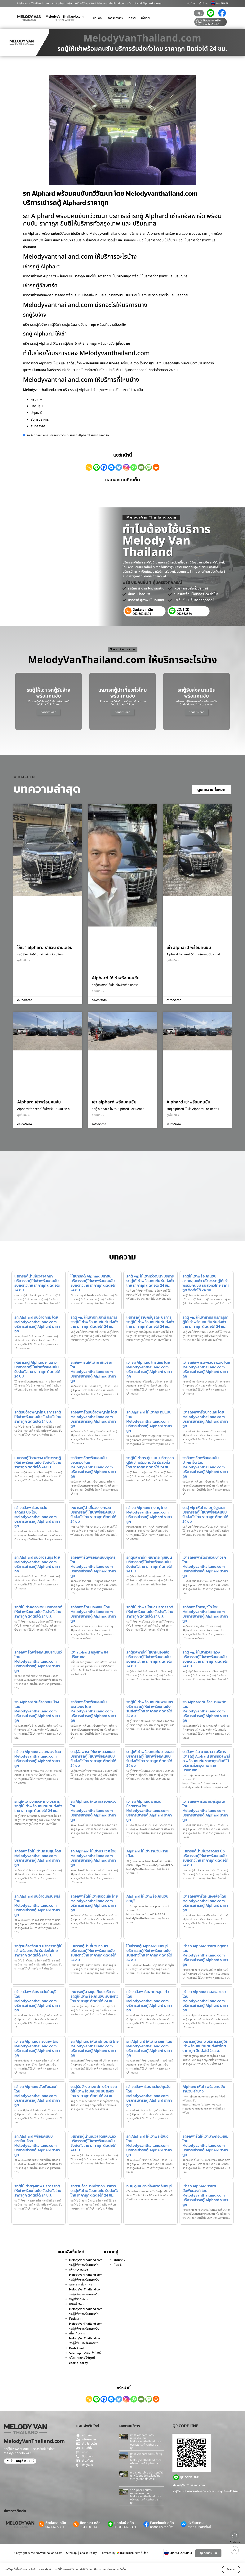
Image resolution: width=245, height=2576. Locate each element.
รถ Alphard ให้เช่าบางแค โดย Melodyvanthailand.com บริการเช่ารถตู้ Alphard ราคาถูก (149, 2048)
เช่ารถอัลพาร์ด (100, 435)
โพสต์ (118, 2265)
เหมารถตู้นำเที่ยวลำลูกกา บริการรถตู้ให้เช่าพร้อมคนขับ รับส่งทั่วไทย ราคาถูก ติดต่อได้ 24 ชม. (37, 1283)
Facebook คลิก (162, 2523)
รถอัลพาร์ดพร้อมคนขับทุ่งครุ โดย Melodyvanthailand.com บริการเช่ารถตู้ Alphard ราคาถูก (93, 1566)
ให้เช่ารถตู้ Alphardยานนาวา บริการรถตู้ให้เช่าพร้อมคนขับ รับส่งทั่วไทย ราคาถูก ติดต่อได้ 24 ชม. (37, 1369)
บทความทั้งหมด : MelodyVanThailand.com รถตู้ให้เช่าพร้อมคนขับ (85, 2289)
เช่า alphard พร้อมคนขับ (189, 947)
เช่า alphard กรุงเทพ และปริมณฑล (90, 1654)
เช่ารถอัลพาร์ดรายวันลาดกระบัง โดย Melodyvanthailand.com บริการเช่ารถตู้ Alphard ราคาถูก (37, 1517)
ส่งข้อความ (196, 2523)
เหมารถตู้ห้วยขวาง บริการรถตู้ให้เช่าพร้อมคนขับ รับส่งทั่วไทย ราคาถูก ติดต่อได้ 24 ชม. (37, 1462)
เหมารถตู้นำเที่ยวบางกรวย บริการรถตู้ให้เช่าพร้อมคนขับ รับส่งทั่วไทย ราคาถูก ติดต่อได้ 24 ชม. (93, 1514)
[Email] (141, 467)
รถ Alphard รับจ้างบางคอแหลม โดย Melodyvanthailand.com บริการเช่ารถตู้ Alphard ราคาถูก (146, 2496)
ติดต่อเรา (191, 4)
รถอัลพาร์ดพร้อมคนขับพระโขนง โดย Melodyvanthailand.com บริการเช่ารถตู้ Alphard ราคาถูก (93, 1711)
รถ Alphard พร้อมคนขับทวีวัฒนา (48, 435)
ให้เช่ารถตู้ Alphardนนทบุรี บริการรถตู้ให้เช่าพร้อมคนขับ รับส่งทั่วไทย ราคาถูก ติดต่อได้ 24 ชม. (149, 1953)
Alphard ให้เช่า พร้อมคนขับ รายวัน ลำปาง (203, 2089)
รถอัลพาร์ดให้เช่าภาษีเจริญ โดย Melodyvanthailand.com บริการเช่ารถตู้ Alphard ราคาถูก (93, 1372)
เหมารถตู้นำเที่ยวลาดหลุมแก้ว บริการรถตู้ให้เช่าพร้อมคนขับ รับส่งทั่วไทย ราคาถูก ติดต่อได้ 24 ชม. (93, 2143)
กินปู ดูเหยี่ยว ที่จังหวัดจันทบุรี (149, 2186)
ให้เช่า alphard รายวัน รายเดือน (45, 947)
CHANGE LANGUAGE (181, 2553)
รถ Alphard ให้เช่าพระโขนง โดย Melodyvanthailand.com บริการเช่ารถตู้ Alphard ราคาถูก (149, 2145)
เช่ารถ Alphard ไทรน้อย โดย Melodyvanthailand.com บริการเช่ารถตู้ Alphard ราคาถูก (149, 1369)
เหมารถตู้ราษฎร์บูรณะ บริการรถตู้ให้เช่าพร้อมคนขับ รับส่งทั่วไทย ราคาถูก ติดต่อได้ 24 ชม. (150, 1321)
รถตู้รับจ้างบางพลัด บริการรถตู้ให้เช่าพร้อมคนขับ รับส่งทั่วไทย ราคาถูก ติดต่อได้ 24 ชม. (93, 2091)
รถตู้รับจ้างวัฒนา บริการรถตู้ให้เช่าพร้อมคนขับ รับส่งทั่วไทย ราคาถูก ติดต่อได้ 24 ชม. (38, 1950)
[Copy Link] (89, 467)
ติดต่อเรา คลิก (212, 20)
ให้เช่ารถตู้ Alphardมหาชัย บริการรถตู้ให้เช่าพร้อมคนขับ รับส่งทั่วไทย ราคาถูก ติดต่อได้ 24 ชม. (93, 1283)
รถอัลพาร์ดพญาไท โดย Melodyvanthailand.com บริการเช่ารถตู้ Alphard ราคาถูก (205, 1614)
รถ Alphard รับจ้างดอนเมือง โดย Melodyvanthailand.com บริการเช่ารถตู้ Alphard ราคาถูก (37, 1711)
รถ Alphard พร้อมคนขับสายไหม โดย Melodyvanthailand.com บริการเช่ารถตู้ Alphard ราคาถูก (37, 2145)
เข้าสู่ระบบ (203, 4)
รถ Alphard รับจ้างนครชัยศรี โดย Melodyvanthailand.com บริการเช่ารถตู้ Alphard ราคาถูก (37, 1905)
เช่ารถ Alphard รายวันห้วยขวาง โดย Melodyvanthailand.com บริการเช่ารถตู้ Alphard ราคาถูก (149, 1810)
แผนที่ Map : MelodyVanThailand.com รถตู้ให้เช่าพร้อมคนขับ (85, 2309)
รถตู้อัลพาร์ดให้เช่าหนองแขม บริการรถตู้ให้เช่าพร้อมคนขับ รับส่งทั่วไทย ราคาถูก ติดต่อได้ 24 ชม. (93, 1758)
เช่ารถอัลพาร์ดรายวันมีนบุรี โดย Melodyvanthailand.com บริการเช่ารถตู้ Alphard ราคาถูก (37, 2001)
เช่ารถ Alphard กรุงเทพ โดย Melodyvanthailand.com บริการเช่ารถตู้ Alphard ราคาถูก (37, 2048)
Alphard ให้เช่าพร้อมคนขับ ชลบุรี (147, 1898)
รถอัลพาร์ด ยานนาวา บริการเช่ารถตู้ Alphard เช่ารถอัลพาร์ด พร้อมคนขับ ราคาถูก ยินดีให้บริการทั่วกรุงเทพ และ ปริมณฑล (206, 1761)
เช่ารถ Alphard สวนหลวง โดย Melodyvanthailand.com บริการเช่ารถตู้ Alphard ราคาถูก (37, 1758)
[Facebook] (103, 467)
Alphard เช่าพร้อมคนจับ (39, 1102)
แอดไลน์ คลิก (124, 2523)
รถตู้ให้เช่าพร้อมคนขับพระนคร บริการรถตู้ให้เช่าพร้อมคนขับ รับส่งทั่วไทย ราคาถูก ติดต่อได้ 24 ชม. (149, 1709)
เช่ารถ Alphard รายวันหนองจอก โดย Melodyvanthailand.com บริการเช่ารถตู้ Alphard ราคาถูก (146, 2441)
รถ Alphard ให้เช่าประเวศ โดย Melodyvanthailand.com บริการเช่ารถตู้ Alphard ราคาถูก (93, 1858)
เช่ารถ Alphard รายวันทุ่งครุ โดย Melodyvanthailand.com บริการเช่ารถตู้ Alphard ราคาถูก (146, 2460)
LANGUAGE (222, 3)
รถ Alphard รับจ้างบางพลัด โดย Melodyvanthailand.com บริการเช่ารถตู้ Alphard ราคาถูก (205, 1711)
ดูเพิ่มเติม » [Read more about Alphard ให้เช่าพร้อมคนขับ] (98, 991)
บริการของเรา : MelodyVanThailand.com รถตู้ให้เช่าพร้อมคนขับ (85, 2274)
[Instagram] (126, 467)
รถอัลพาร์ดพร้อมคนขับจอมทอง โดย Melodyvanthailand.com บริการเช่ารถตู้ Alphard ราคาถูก (93, 1467)
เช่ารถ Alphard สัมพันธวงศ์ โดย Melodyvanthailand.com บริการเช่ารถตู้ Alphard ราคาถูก (37, 2096)
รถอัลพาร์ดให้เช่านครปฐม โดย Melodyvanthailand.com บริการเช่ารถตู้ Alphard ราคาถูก (37, 1858)
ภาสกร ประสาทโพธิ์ (161, 2527)
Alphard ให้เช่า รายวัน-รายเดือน (147, 1853)
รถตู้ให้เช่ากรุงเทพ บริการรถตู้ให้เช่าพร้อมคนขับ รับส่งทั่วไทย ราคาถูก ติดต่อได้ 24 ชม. (37, 2190)
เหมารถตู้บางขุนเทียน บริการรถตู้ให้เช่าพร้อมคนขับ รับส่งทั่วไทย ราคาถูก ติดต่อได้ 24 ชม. (94, 1996)
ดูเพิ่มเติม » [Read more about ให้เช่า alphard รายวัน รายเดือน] (23, 960)
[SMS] (148, 467)
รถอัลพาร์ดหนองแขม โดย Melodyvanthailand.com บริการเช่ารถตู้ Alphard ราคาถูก (93, 1614)
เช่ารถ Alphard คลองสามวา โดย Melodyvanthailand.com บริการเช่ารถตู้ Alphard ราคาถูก (205, 2001)
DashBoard (76, 2348)
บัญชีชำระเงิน (78, 2299)
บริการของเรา (114, 18)
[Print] (156, 467)
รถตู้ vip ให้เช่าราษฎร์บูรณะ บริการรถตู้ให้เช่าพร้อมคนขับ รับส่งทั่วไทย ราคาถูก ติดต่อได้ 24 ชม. (205, 1514)
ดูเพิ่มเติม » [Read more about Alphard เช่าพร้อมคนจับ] (23, 1115)
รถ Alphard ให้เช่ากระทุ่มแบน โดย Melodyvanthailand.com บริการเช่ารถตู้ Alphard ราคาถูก (149, 1421)
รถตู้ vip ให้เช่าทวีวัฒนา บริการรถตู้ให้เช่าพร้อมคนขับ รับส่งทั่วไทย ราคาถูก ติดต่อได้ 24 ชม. (150, 1280)
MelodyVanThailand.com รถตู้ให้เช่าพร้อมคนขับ (85, 2262)
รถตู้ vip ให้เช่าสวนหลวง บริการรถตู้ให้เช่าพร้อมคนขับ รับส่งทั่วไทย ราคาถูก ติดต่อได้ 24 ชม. (205, 1659)
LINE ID (182, 609)
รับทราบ (229, 2569)
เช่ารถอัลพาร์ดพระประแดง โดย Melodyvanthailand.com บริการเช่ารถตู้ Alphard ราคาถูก (206, 1369)
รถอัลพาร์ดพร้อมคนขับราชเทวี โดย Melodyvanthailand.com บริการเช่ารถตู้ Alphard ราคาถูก (38, 1661)
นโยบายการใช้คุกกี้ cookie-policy (82, 2360)
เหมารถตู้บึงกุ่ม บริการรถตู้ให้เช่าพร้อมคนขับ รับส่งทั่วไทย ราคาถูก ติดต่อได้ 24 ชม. (204, 2046)
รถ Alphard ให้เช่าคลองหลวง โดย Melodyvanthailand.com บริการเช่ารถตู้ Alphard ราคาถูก (93, 1810)
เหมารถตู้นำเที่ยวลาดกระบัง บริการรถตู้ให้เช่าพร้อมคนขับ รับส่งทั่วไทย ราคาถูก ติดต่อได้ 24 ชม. (205, 1858)
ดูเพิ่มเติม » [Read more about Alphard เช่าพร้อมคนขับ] (173, 1115)
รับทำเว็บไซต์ (141, 2553)
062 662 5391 (211, 24)
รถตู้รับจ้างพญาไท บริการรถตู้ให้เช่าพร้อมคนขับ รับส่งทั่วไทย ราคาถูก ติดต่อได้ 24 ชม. (37, 1416)
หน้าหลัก (96, 18)
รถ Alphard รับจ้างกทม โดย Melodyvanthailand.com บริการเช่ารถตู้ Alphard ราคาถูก (37, 1324)
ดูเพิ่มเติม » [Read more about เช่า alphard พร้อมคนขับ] (173, 960)
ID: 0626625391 (125, 2527)
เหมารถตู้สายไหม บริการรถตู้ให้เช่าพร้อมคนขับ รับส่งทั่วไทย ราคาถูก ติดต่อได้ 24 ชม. (146, 2476)
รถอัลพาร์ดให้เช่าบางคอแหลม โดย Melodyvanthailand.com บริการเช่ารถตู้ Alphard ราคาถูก (205, 2145)
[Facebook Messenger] (111, 467)
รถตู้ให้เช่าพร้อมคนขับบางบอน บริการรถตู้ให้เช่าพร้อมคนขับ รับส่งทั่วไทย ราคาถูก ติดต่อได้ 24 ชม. (150, 1758)
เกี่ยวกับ (146, 18)
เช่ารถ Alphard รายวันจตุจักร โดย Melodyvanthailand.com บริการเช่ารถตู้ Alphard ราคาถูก (205, 1955)
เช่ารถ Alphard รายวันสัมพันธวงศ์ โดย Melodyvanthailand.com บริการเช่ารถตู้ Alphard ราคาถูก (205, 2195)
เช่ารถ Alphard (80, 435)
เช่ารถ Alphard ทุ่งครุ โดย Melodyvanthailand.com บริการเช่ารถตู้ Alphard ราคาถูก (149, 1514)
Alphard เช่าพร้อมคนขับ (188, 1102)
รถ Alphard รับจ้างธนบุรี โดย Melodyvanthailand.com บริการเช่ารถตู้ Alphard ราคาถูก (37, 1564)
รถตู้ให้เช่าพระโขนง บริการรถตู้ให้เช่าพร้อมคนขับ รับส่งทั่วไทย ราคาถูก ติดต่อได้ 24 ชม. (149, 1611)
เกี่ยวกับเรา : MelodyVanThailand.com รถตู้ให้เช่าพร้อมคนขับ (85, 2338)
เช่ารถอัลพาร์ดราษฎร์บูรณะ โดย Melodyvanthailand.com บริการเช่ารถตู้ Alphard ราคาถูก (205, 1810)
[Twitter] (118, 467)
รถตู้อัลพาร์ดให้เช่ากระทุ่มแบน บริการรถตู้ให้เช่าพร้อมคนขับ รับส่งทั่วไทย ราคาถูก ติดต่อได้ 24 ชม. (149, 1564)
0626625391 (185, 613)
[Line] (96, 467)
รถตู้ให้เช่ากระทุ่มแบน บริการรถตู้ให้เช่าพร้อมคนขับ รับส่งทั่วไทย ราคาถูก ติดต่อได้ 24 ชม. (150, 1462)
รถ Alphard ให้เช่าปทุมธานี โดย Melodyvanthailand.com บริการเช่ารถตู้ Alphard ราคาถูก (94, 2048)
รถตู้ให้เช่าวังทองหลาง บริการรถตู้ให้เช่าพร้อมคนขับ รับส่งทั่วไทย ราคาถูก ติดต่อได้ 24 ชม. (38, 1805)
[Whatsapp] (133, 467)
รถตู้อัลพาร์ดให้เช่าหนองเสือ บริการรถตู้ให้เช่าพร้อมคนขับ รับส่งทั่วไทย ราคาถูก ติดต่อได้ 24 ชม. (149, 1659)
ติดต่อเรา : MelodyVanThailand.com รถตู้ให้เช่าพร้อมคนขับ (85, 2323)
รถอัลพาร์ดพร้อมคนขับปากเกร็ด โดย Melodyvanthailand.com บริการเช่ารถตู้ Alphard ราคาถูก (205, 1467)
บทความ (132, 18)
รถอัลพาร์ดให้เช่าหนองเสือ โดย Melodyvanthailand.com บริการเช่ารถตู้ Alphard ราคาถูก (94, 1903)
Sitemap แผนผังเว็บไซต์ (85, 2353)
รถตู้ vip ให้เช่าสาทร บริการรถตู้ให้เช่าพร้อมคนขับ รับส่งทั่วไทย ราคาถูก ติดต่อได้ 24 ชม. (205, 1321)
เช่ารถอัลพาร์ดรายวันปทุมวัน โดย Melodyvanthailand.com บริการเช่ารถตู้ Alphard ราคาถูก (149, 2096)
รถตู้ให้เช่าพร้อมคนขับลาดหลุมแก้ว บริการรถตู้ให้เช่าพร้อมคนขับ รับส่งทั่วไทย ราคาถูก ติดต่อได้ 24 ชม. (205, 1283)
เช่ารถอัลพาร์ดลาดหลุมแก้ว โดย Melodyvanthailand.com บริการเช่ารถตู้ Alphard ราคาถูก (149, 2001)
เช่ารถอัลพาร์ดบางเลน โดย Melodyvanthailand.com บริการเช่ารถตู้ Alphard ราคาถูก (205, 1419)
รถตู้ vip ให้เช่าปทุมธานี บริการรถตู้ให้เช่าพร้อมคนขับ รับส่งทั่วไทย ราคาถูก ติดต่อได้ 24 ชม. (94, 1321)
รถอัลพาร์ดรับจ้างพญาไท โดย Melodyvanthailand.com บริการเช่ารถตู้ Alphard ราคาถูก (93, 1419)
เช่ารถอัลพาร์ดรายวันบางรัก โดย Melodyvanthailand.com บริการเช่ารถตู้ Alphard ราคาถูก (205, 1566)
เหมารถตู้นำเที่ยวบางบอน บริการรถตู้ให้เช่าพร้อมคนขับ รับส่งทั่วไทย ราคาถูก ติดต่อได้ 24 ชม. (93, 1953)
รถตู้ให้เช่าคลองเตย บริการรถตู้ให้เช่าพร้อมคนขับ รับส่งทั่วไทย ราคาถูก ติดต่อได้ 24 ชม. (38, 1611)
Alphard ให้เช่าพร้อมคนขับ (116, 978)
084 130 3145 (89, 2527)
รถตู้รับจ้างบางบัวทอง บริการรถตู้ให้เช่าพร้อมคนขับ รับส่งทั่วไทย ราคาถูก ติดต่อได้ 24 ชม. (94, 2190)
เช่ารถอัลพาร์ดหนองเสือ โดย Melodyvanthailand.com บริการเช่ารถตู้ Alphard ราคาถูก (205, 1903)
